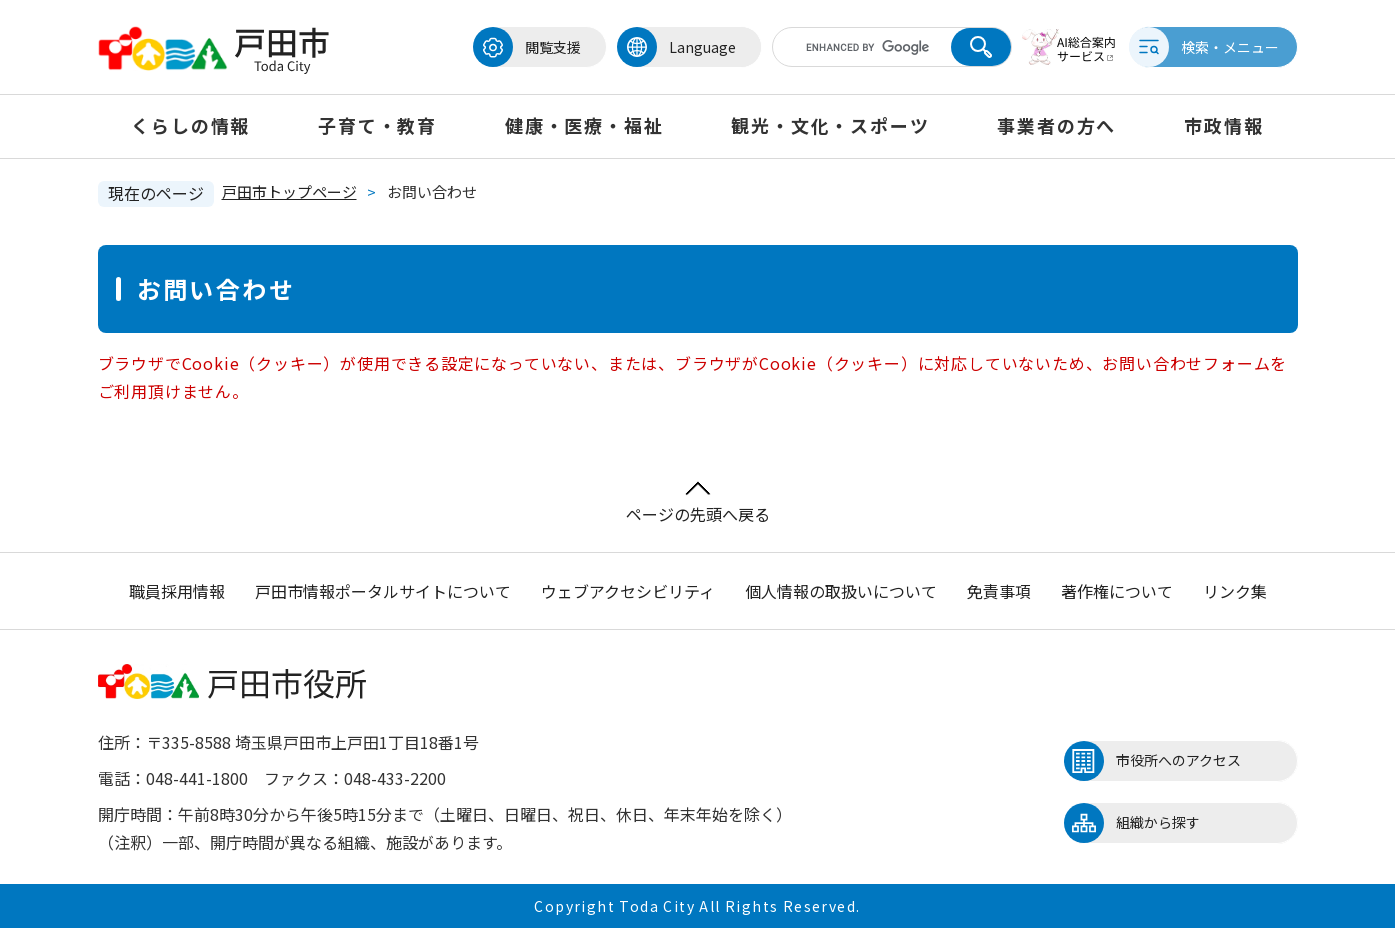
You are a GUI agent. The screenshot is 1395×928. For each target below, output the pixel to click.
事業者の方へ (1056, 125)
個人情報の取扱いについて (841, 591)
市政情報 (1223, 125)
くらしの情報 (190, 125)
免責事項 (999, 591)
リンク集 (1235, 591)
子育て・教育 (377, 125)
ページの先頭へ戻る (698, 503)
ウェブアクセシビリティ (628, 591)
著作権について (1117, 591)
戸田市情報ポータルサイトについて (383, 591)
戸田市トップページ (289, 191)
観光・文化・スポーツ (830, 125)
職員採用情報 (177, 591)
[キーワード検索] (861, 47)
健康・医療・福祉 (584, 125)
